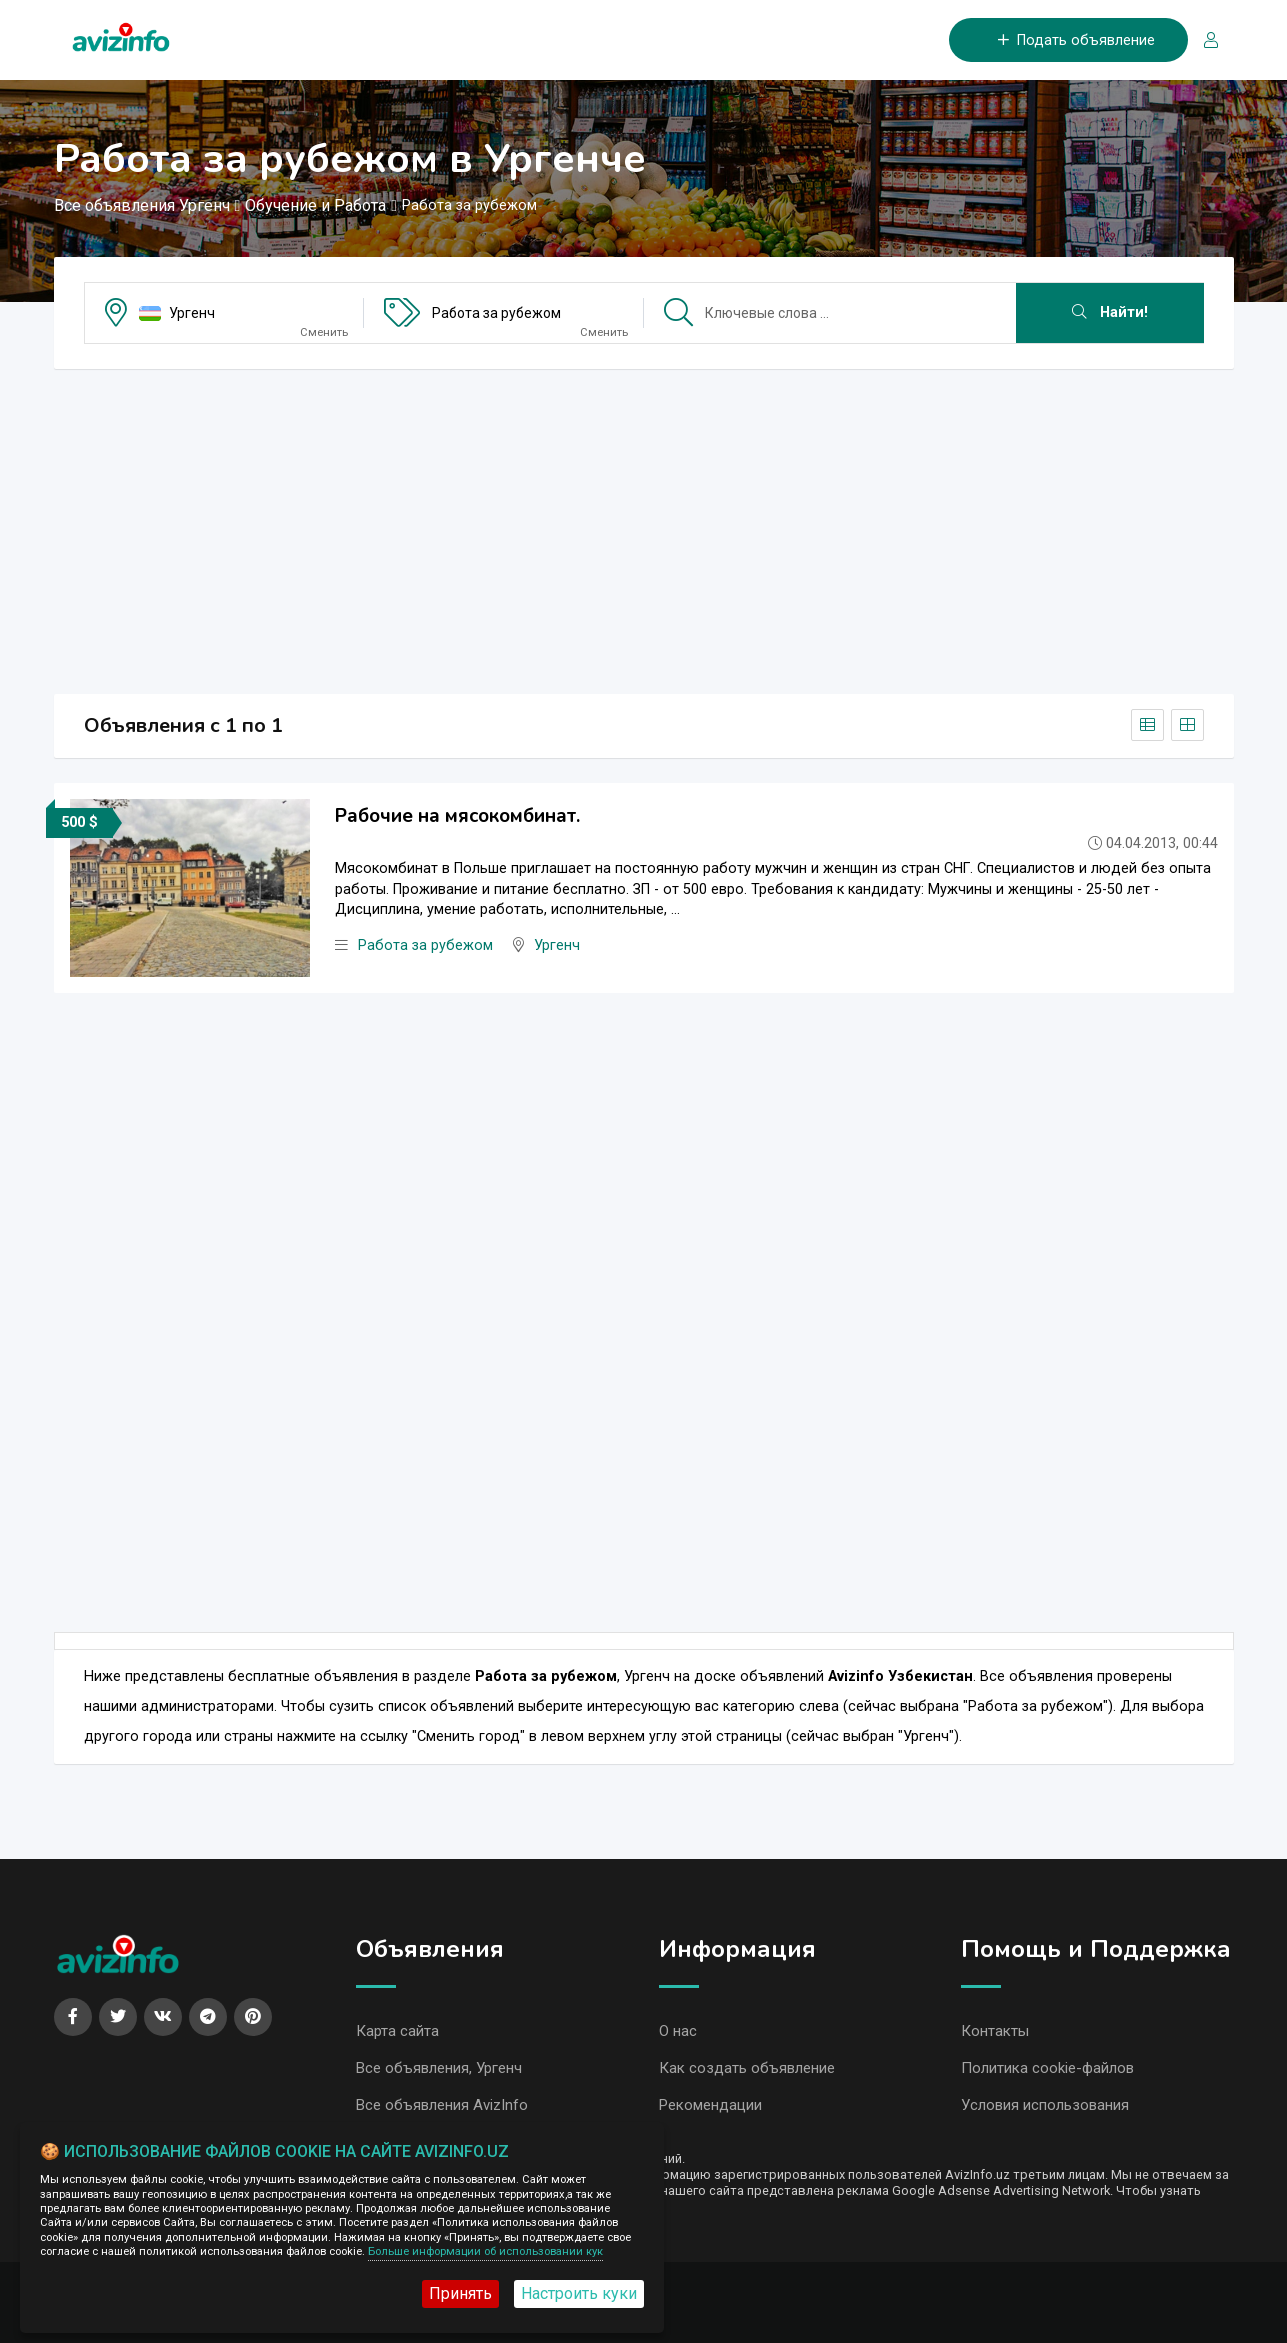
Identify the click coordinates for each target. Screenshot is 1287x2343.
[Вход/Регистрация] (1203, 40)
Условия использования (1045, 2105)
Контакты (995, 2031)
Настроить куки (579, 2293)
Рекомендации (710, 2105)
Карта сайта (397, 2031)
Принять (460, 2293)
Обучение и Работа (315, 205)
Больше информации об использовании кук (485, 2251)
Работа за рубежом (496, 313)
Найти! (1110, 312)
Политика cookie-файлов (1047, 2068)
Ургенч (192, 313)
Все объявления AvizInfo (442, 2105)
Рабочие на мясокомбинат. (457, 816)
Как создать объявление (747, 2068)
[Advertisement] (644, 525)
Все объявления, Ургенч (439, 2068)
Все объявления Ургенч (142, 205)
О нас (678, 2031)
